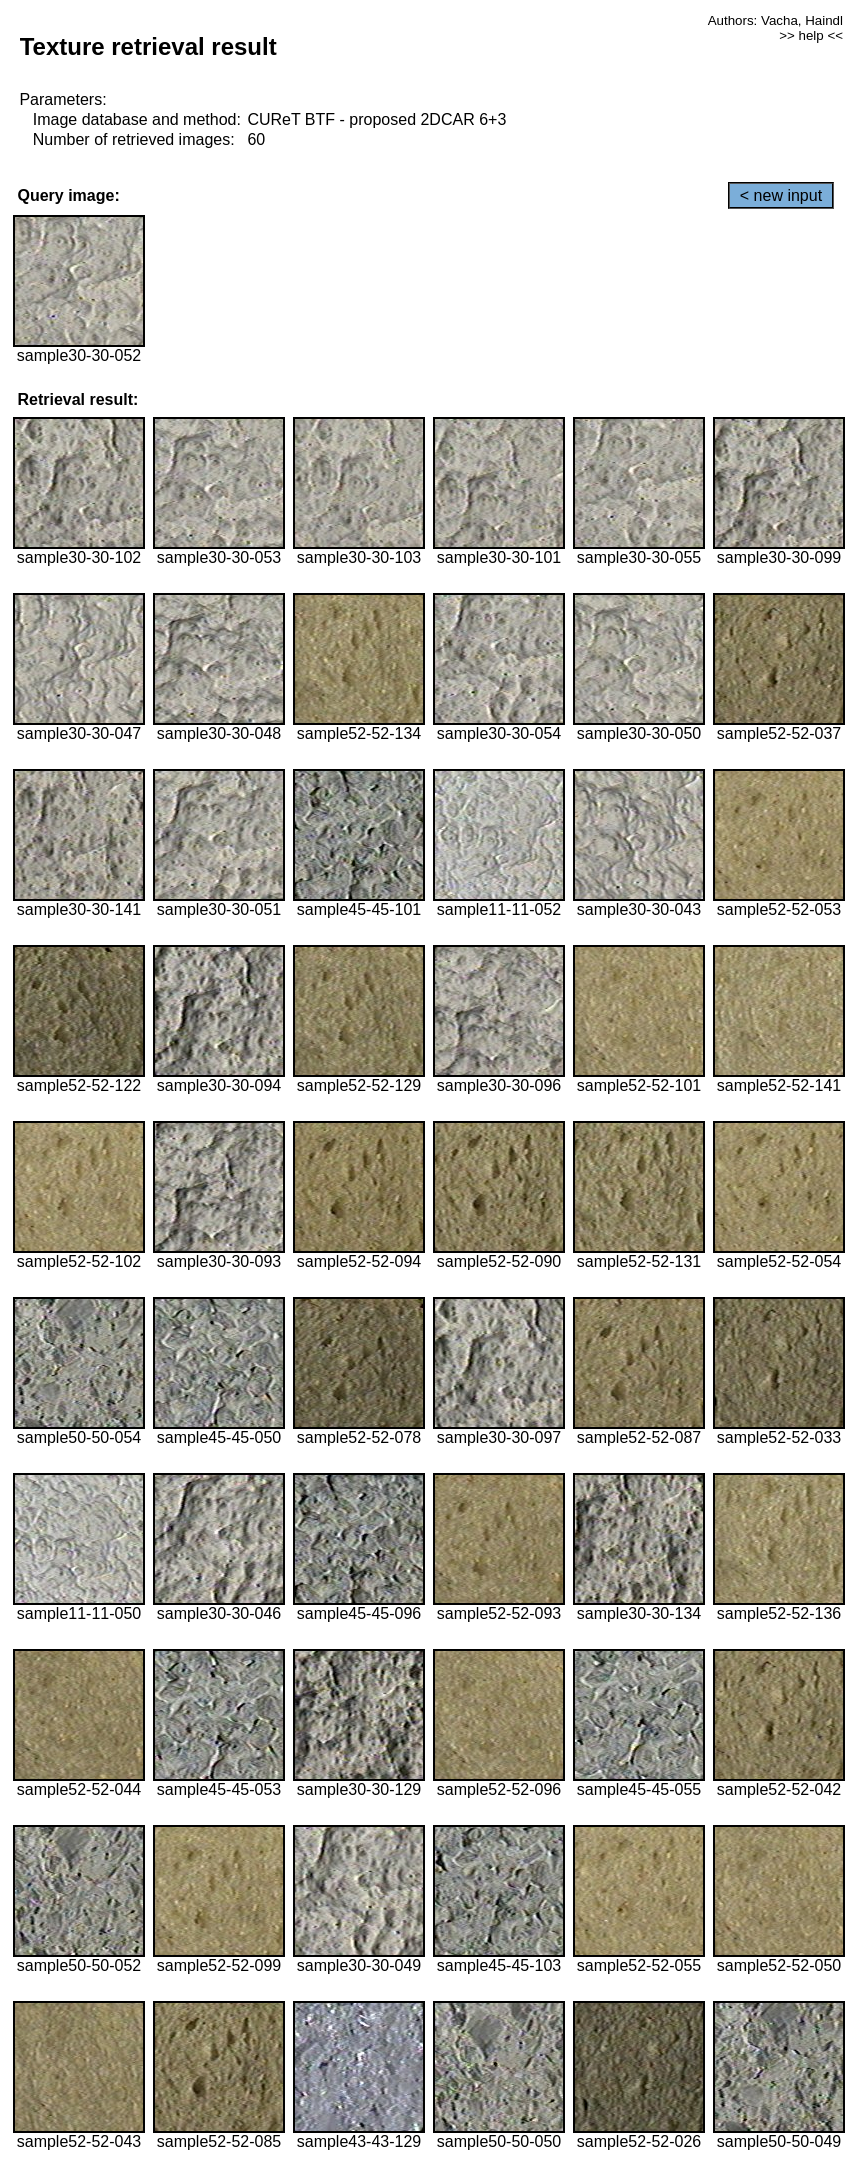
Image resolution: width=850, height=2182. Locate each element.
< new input (781, 195)
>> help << (811, 35)
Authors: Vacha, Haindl (775, 20)
